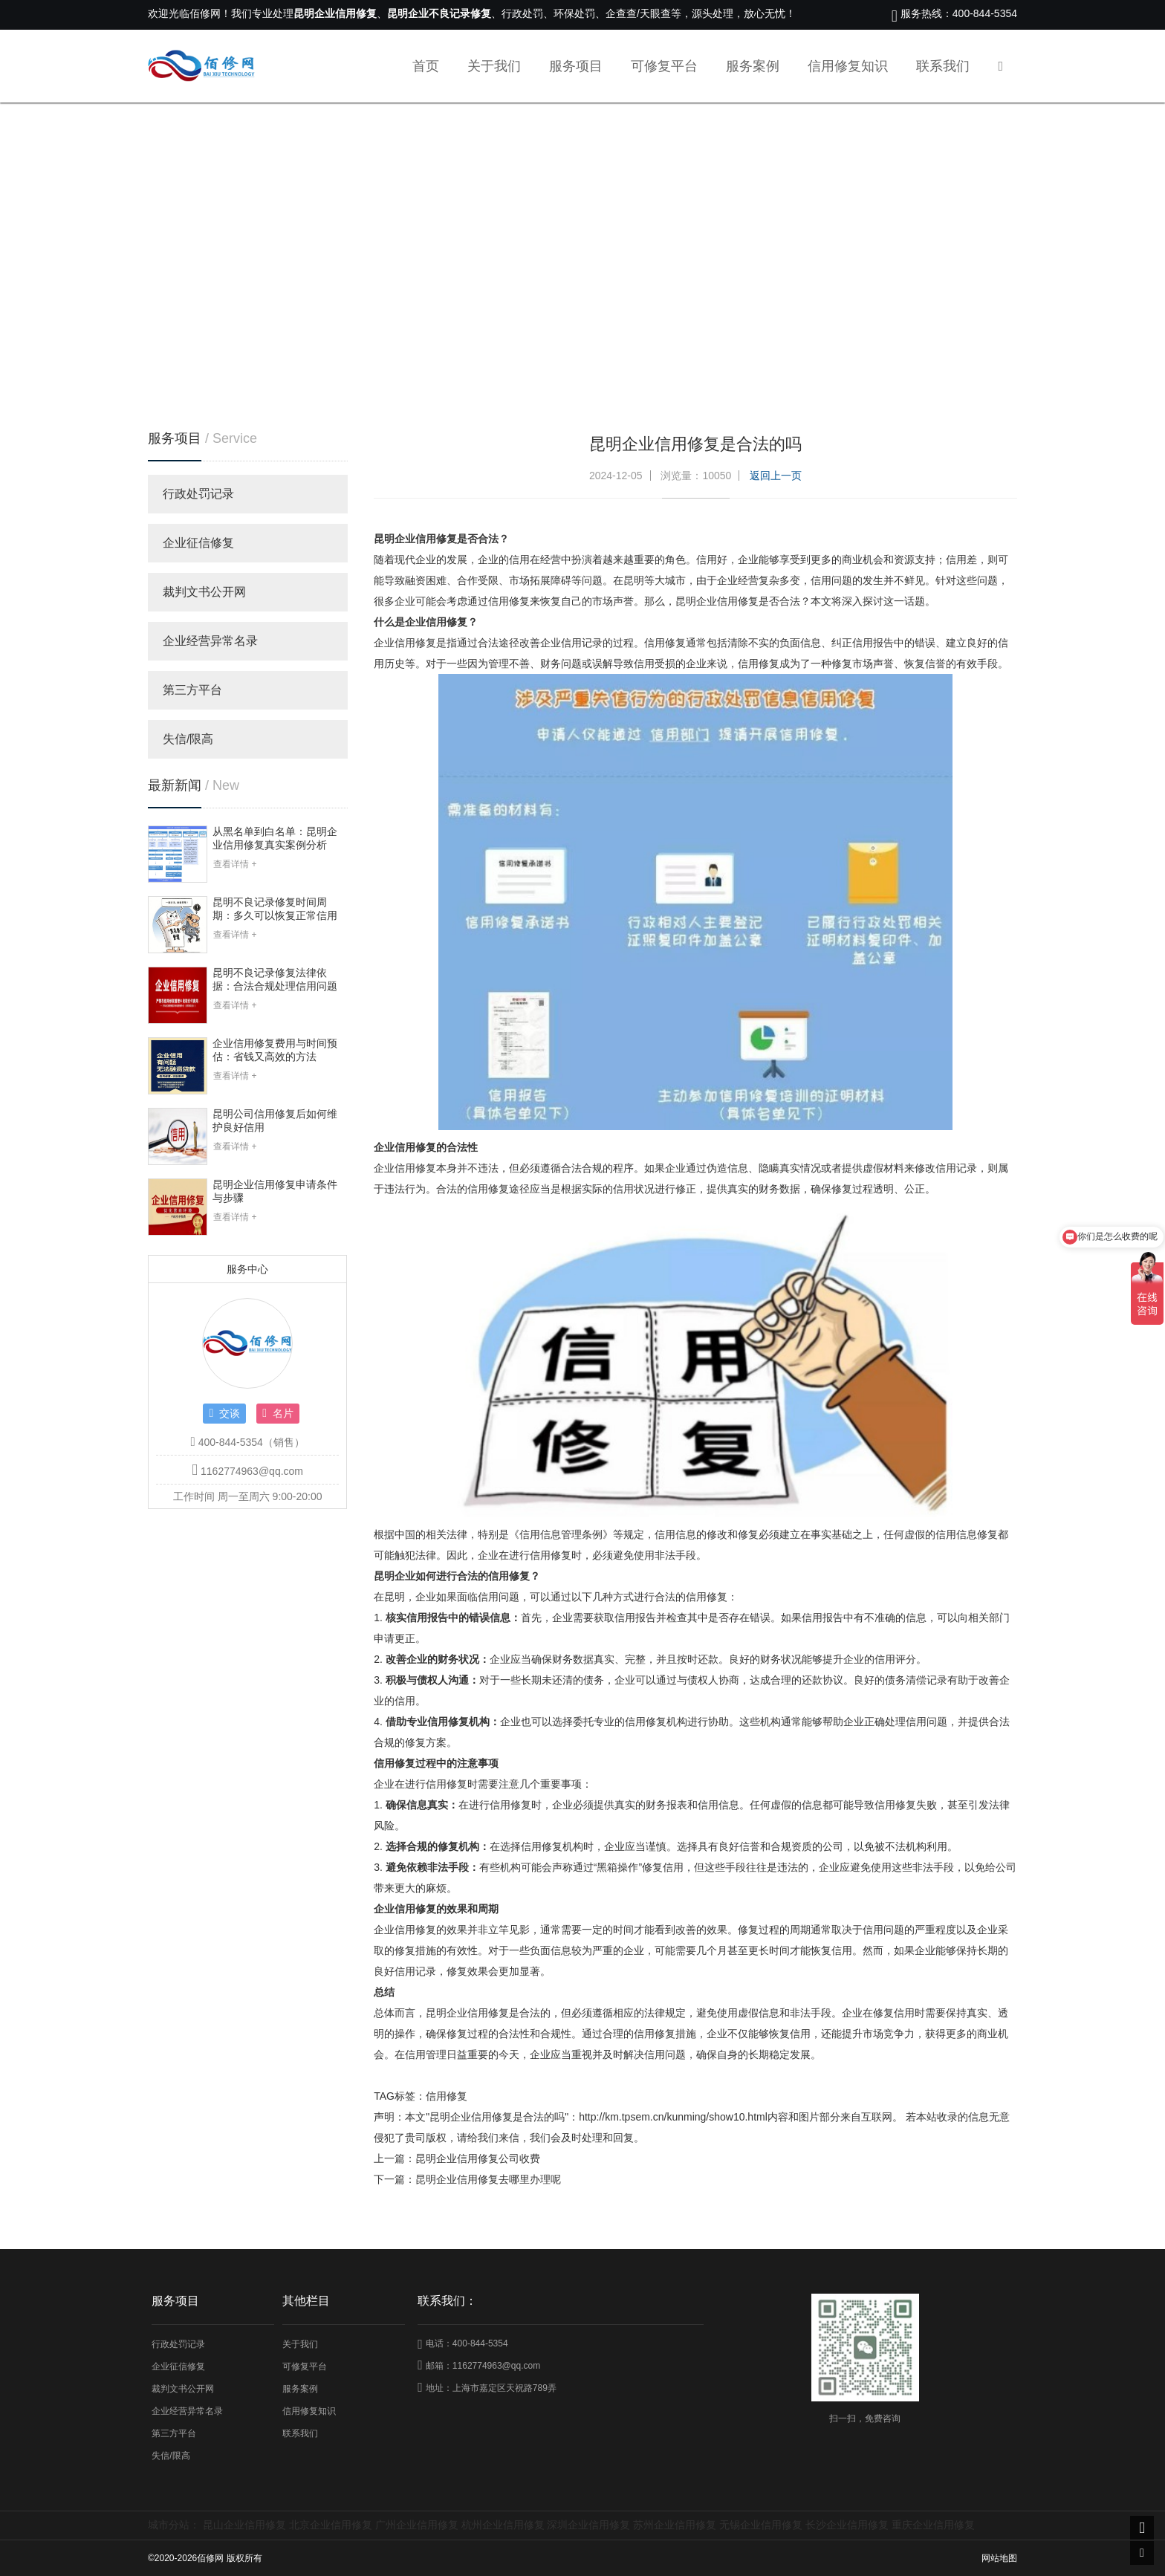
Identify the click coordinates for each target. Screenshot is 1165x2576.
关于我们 (494, 66)
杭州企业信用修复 (503, 2525)
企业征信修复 (198, 542)
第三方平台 (192, 690)
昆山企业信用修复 (244, 2525)
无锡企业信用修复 (760, 2525)
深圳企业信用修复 (588, 2525)
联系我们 (943, 66)
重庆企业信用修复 (933, 2525)
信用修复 (446, 2096)
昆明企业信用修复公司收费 (477, 2158)
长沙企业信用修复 (847, 2525)
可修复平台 (664, 66)
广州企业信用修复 (416, 2525)
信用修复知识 (848, 66)
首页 (425, 66)
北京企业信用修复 (330, 2525)
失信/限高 (188, 739)
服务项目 (576, 66)
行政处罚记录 (198, 493)
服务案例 (752, 66)
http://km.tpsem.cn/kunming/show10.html (673, 2117)
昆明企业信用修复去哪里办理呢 (488, 2179)
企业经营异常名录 (210, 641)
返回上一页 (776, 475)
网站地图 (999, 2558)
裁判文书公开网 (204, 591)
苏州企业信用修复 (674, 2525)
